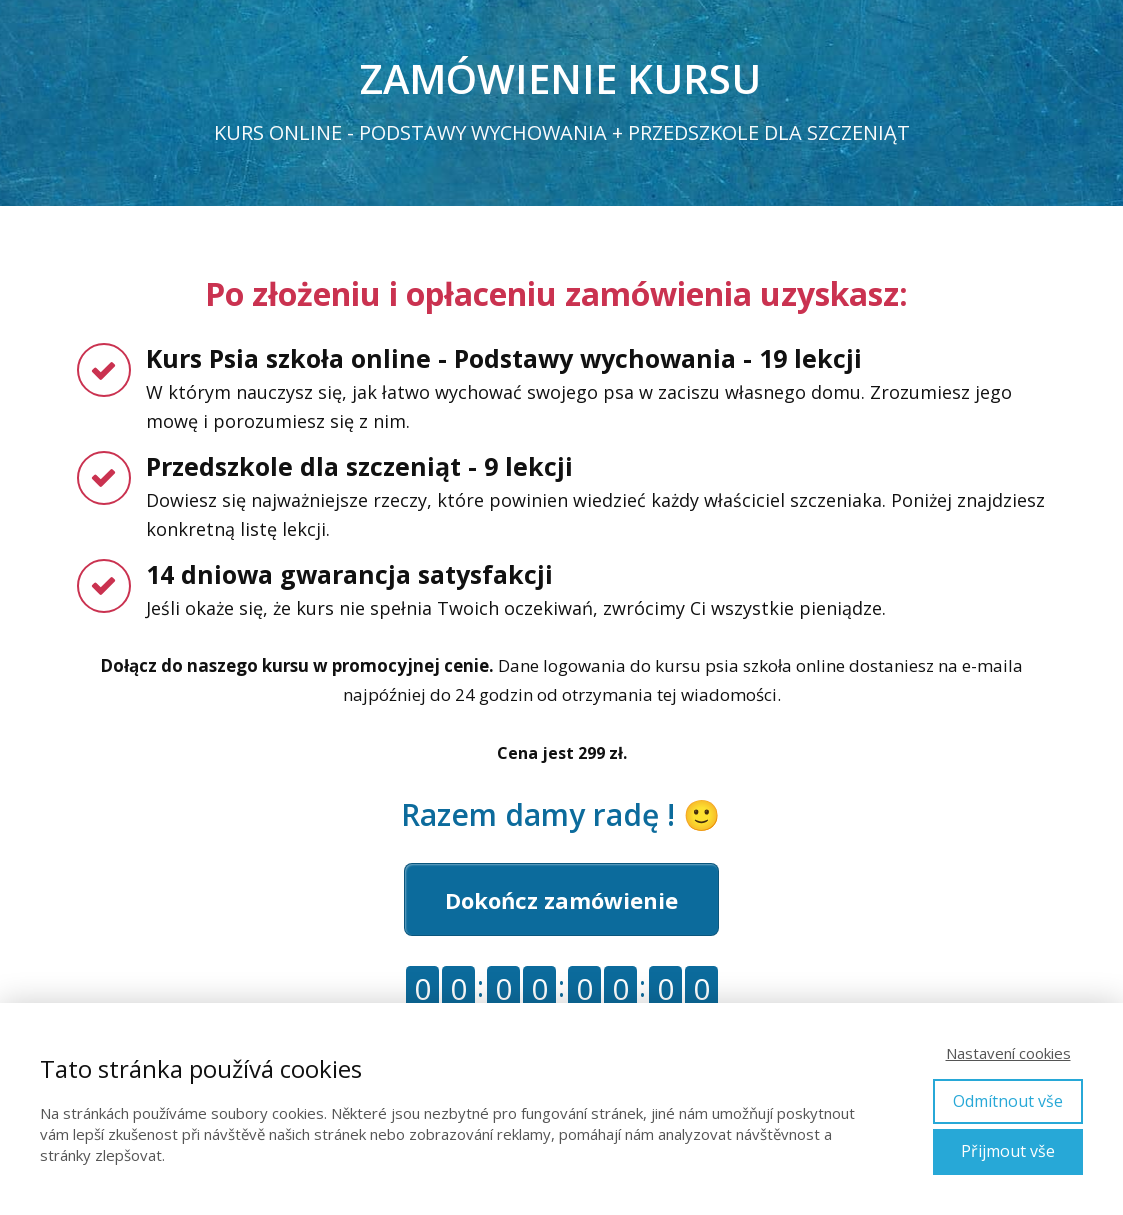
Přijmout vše (1008, 1151)
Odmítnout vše (1008, 1101)
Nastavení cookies (1008, 1053)
